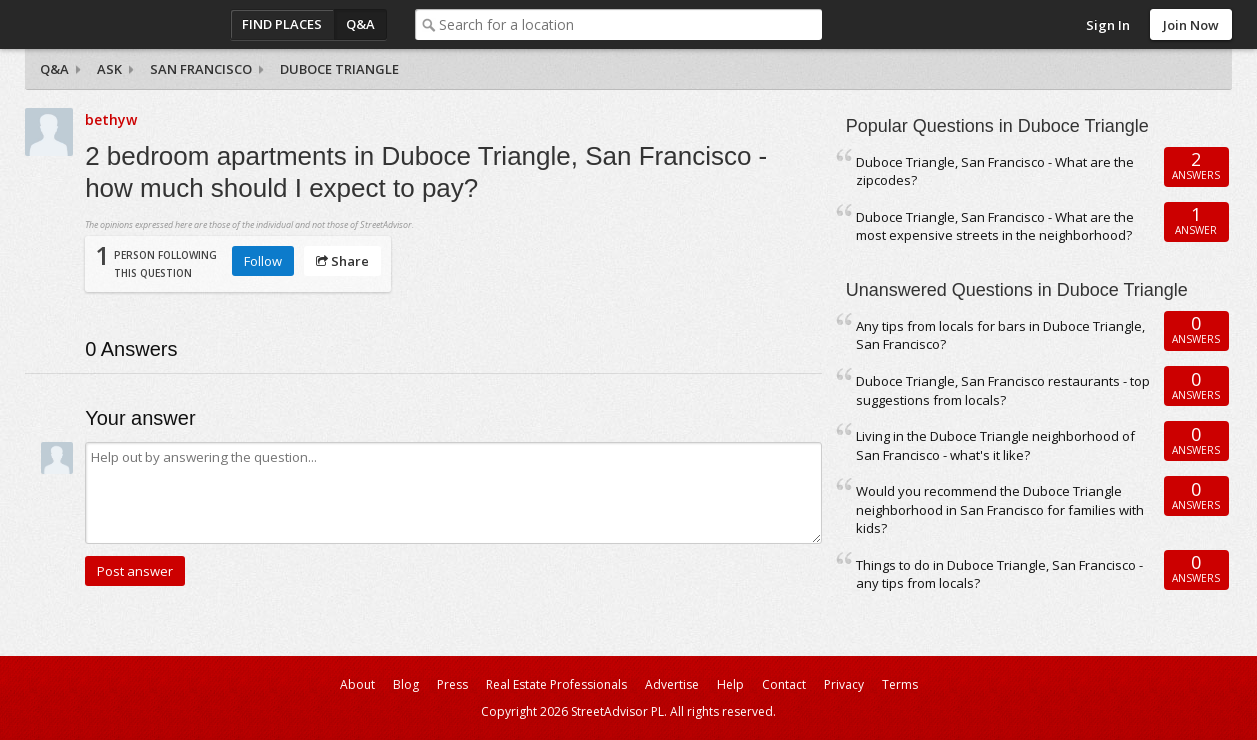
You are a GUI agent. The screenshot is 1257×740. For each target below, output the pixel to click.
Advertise (672, 684)
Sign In (1108, 25)
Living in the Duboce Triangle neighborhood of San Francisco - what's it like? (995, 445)
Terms (900, 684)
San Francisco (201, 69)
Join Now (1191, 25)
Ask (109, 69)
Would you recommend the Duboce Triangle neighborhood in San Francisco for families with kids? (1000, 509)
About (357, 684)
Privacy (844, 684)
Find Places (282, 24)
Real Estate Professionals (556, 684)
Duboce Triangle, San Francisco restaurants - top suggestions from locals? (1003, 390)
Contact (784, 684)
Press (452, 684)
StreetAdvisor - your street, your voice (105, 24)
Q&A (360, 24)
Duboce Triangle (339, 69)
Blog (406, 684)
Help (730, 684)
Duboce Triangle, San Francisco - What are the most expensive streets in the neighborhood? (995, 226)
